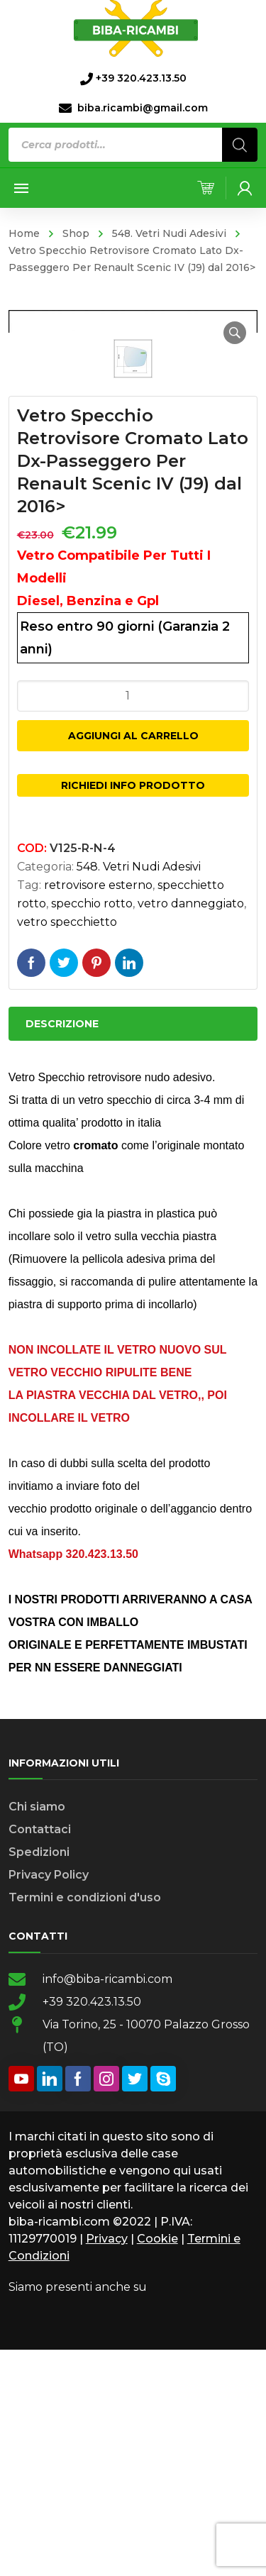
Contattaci (40, 2055)
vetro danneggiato (191, 1130)
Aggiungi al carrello (133, 962)
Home (24, 233)
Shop (75, 233)
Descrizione (62, 1250)
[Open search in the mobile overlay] (133, 145)
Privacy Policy (49, 2101)
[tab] (133, 1250)
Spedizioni (39, 2078)
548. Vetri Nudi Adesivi (169, 233)
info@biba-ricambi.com (107, 2205)
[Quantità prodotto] (133, 922)
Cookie (157, 2465)
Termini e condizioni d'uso (85, 2123)
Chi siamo (37, 2033)
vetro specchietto (67, 1148)
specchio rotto (92, 1130)
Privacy (107, 2465)
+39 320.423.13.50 (92, 2228)
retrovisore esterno (98, 1111)
